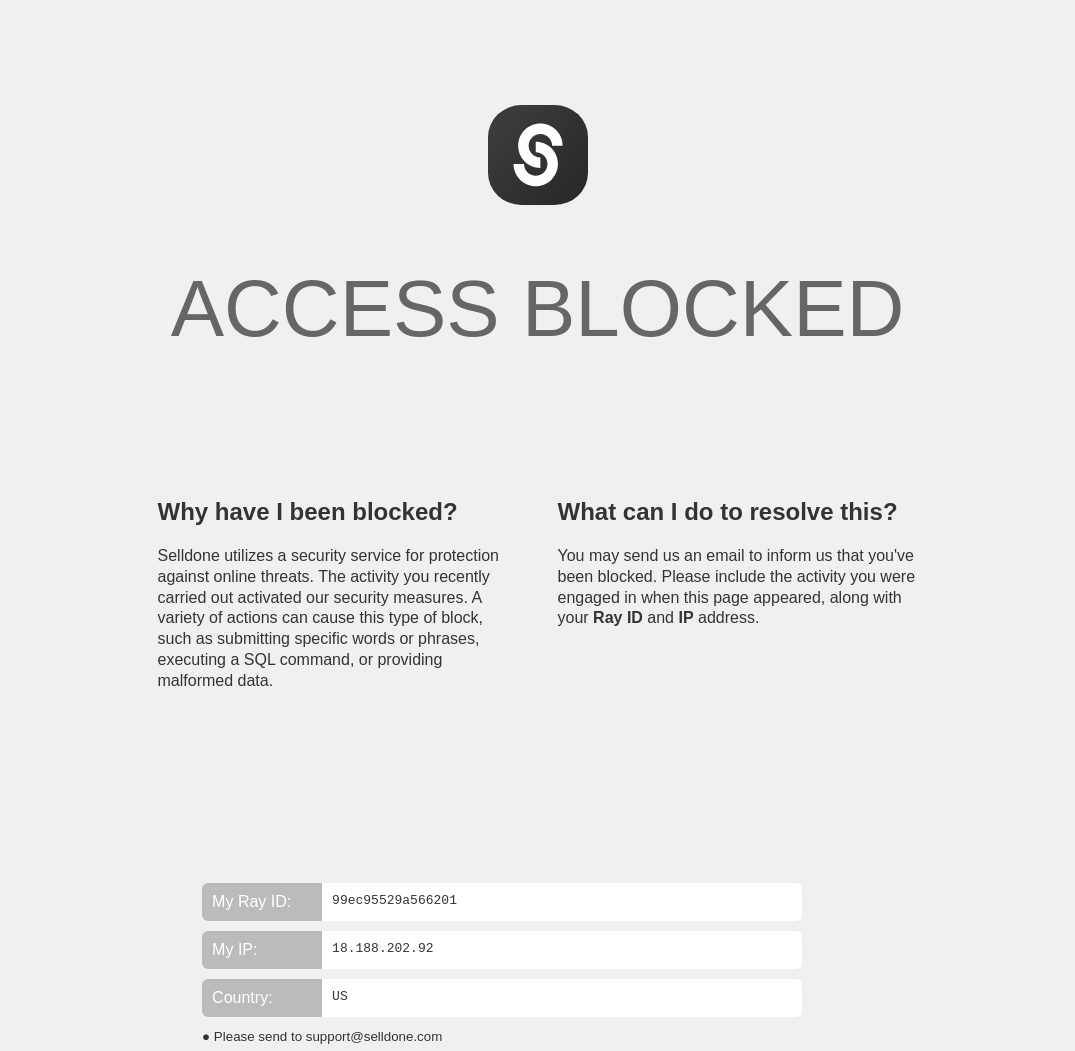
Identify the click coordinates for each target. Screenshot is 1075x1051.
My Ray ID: (251, 901)
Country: (242, 997)
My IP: (234, 949)
